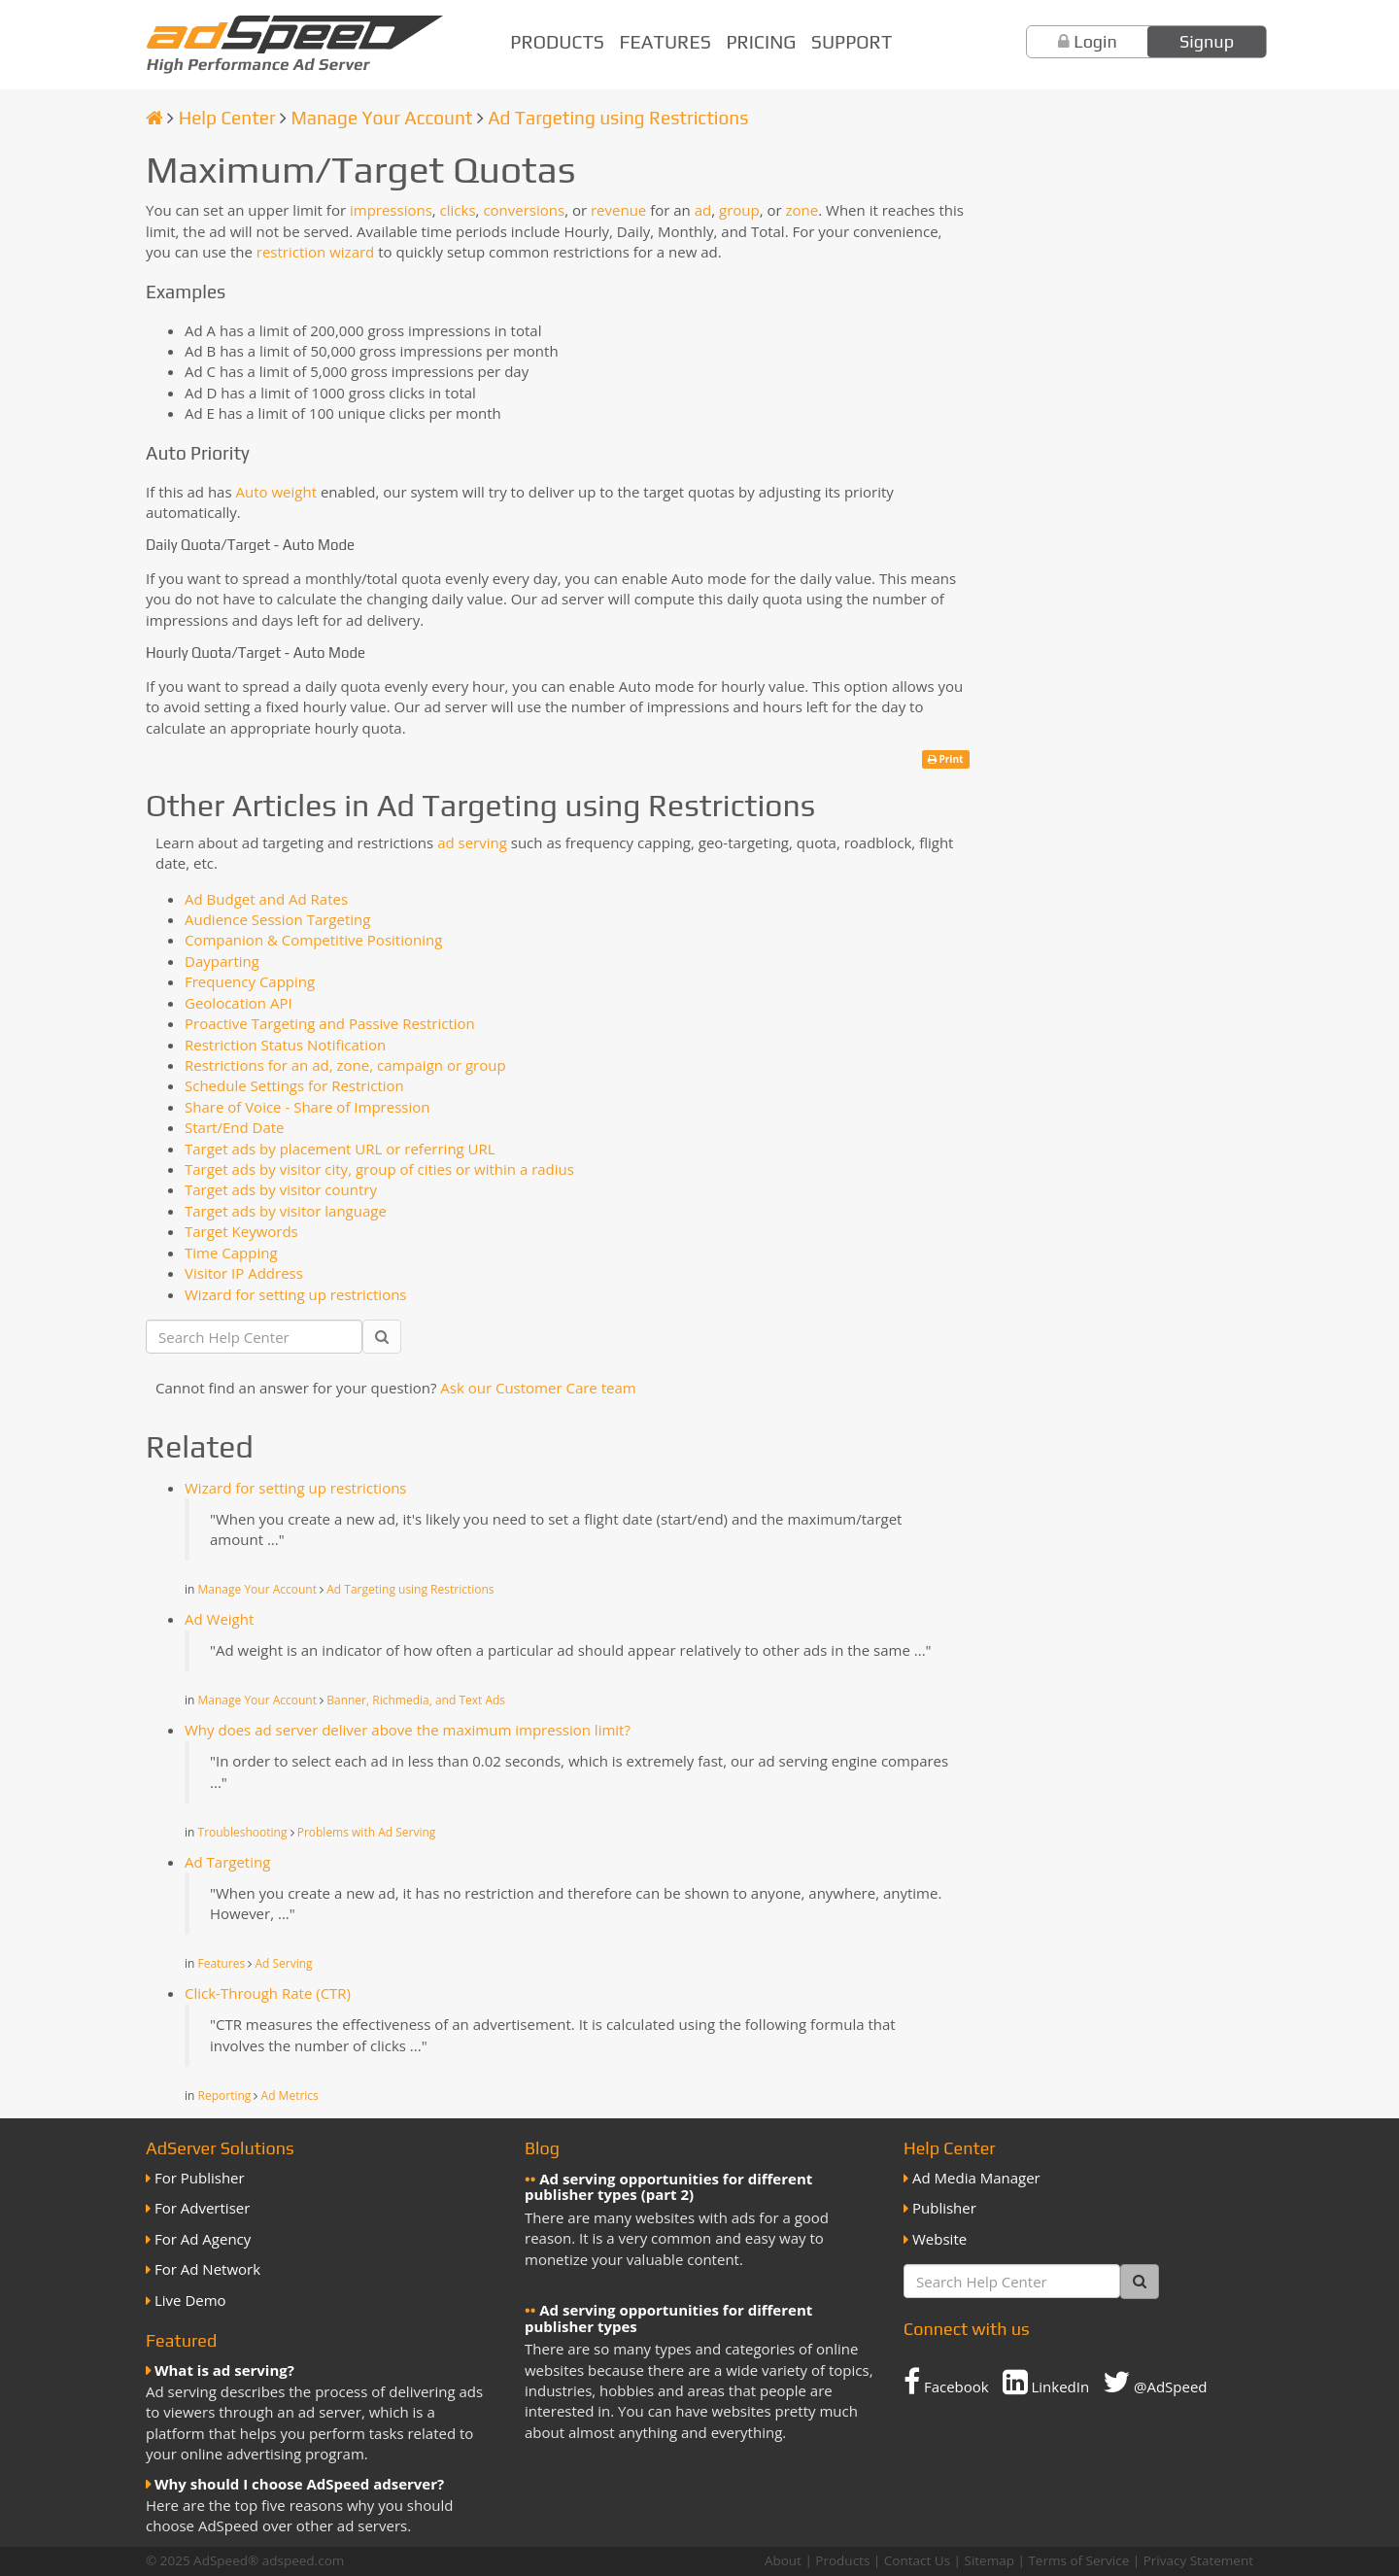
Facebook (946, 2381)
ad (703, 210)
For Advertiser (202, 2207)
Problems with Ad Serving (366, 1832)
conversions (523, 210)
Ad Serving (283, 1963)
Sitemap (989, 2560)
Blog (542, 2148)
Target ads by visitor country (281, 1189)
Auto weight (276, 491)
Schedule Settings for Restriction (294, 1085)
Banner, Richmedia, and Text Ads (415, 1700)
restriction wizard (315, 251)
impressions (391, 210)
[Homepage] (154, 117)
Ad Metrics (290, 2095)
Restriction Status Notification (285, 1044)
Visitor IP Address (244, 1273)
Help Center (227, 117)
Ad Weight (219, 1619)
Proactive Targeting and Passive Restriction (330, 1023)
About (783, 2560)
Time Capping (231, 1252)
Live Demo (190, 2300)
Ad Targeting (227, 1862)
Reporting (225, 2095)
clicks (458, 210)
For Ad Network (207, 2269)
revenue (618, 210)
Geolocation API (238, 1003)
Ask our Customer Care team (537, 1387)
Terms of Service (1078, 2560)
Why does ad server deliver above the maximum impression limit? (408, 1729)
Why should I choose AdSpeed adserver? (299, 2483)
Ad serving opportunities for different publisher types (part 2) (668, 2187)
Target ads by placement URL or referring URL (340, 1148)
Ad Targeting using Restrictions (618, 117)
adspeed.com (303, 2560)
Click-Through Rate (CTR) (268, 1993)
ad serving (472, 842)
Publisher (944, 2207)
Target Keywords (241, 1231)
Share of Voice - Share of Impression (307, 1106)
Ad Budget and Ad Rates (266, 899)
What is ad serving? (224, 2370)
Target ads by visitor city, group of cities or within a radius (379, 1169)
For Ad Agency (202, 2239)
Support (851, 41)
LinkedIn (1046, 2381)
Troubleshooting (243, 1832)
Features (665, 41)
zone (802, 210)
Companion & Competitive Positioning (313, 939)
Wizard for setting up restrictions (296, 1294)
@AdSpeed (1155, 2381)
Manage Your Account (381, 117)
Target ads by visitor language (286, 1210)
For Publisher (199, 2177)
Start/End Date (234, 1127)
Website (939, 2239)
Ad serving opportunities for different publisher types (668, 2318)
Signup (1206, 41)
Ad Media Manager (976, 2177)
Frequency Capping (250, 981)
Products (557, 41)
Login (1095, 41)
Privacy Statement (1198, 2560)
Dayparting (222, 961)
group (739, 210)
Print (946, 759)
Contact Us (917, 2560)
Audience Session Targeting (277, 919)
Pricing (761, 41)
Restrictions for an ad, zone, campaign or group (345, 1065)
